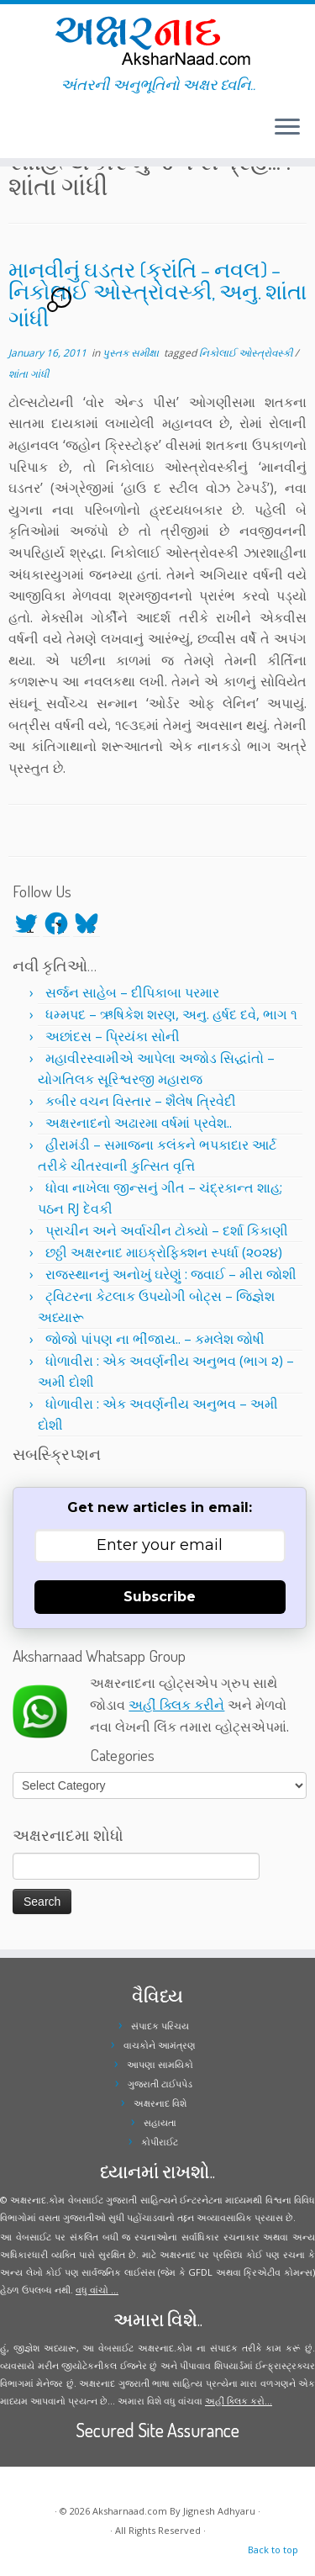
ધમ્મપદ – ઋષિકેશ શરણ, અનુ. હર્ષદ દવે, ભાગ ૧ (171, 1014)
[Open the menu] (287, 127)
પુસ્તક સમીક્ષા (131, 353)
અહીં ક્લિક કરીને (176, 1704)
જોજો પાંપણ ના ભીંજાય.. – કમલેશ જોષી (155, 1339)
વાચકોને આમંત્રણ (159, 2045)
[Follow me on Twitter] (13, 133)
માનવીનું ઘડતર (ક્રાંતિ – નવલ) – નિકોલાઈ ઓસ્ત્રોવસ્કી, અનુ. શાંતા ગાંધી (157, 293)
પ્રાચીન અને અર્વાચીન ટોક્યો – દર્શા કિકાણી (166, 1230)
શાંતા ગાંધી (28, 374)
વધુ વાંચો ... (97, 2289)
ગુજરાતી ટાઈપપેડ (160, 2083)
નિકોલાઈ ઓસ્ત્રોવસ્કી (247, 353)
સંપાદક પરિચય (160, 2025)
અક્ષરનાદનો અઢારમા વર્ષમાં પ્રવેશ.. (138, 1122)
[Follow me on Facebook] (18, 133)
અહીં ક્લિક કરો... (238, 2400)
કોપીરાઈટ (159, 2141)
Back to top (273, 2549)
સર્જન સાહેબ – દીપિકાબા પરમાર (132, 992)
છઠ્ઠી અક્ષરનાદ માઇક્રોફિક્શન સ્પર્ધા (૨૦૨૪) (163, 1252)
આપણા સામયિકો (160, 2064)
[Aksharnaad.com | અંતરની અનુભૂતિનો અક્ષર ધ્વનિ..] (157, 40)
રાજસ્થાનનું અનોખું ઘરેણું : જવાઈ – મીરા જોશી (171, 1274)
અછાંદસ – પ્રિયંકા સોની (112, 1036)
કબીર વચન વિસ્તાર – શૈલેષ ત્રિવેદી (140, 1101)
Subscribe (159, 1597)
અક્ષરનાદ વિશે (160, 2103)
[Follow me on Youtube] (28, 133)
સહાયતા (160, 2122)
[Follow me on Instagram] (23, 133)
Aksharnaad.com (129, 2511)
